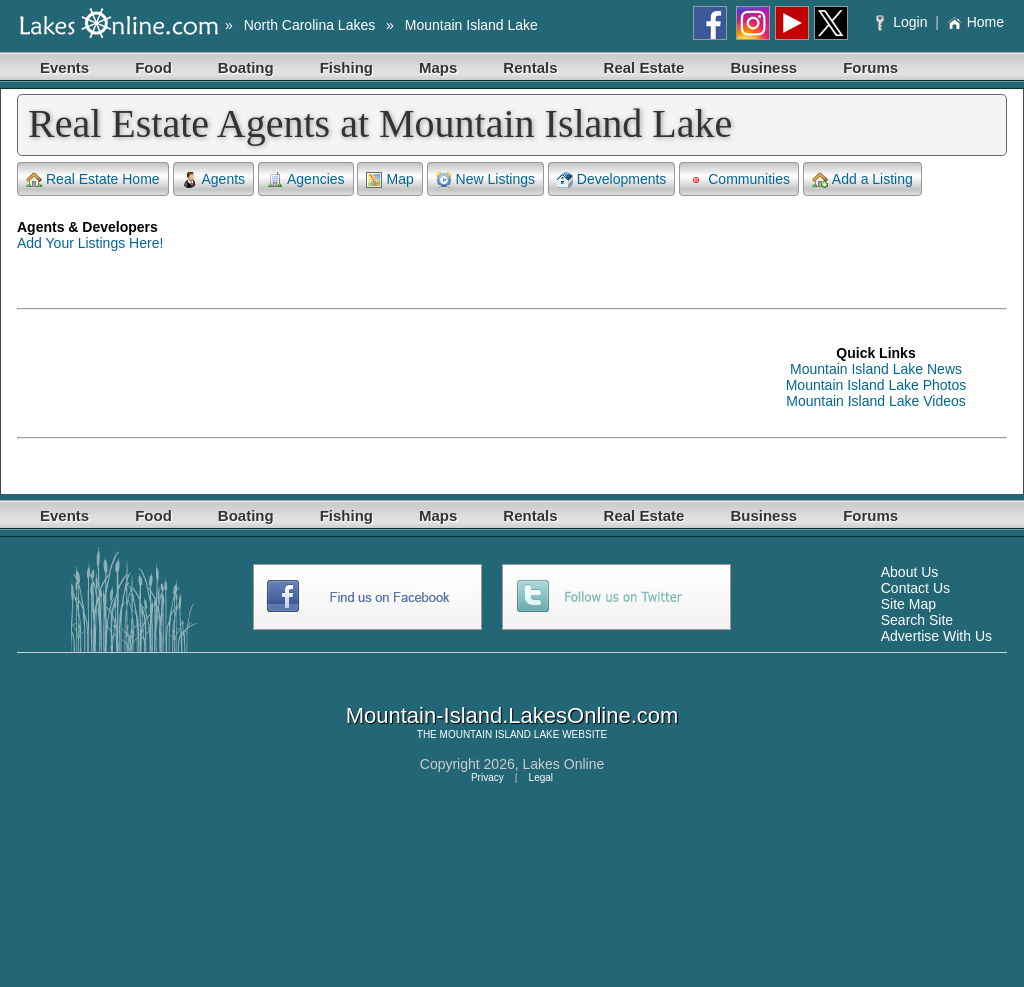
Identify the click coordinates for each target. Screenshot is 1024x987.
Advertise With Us (936, 636)
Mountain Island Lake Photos (876, 385)
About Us (910, 572)
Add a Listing (862, 179)
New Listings (485, 179)
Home (975, 22)
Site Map (908, 604)
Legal (541, 777)
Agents (214, 179)
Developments (612, 179)
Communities (739, 179)
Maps (438, 67)
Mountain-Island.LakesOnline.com (512, 715)
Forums (870, 67)
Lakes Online (564, 764)
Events (64, 67)
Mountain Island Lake (471, 25)
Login (903, 22)
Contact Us (915, 588)
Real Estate (644, 67)
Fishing (346, 67)
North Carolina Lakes (310, 25)
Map (389, 179)
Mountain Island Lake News (876, 369)
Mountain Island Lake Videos (876, 401)
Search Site (917, 620)
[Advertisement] (381, 377)
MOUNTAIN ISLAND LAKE (500, 734)
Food (153, 67)
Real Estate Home (93, 179)
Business (763, 67)
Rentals (530, 67)
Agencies (306, 179)
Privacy (487, 777)
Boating (246, 67)
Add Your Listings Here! (90, 243)
